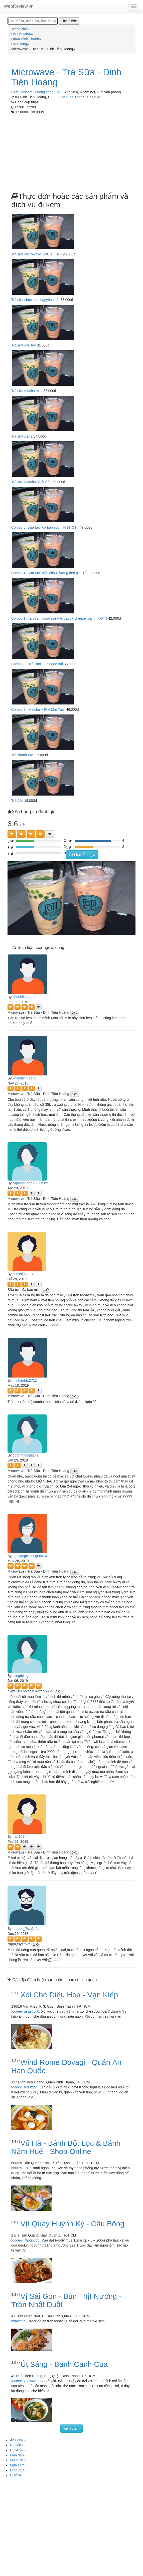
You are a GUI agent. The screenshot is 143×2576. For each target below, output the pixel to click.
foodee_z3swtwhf (24, 2381)
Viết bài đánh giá (82, 855)
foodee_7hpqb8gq (25, 2240)
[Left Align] (12, 834)
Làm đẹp (17, 2455)
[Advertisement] (71, 152)
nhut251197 (20, 2168)
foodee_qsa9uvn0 (25, 2011)
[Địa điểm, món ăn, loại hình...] (33, 21)
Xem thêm (72, 2428)
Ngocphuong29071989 (30, 1183)
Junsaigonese (23, 1274)
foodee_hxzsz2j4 (24, 2087)
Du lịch (15, 2445)
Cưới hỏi (17, 2450)
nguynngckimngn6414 (30, 1556)
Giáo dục (17, 2470)
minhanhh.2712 (25, 1380)
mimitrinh (18, 2321)
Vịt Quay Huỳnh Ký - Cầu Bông (72, 2224)
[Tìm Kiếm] (69, 21)
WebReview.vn (19, 6)
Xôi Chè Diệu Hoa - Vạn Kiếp (69, 1995)
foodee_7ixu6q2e (26, 1929)
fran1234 (19, 1836)
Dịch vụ (16, 2475)
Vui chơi (16, 2460)
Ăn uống (16, 2440)
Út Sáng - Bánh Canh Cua (64, 2364)
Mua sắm (17, 2465)
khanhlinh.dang (24, 997)
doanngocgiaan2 (26, 1455)
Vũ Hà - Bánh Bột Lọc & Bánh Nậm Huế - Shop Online (65, 2147)
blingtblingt (21, 1676)
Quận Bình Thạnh (70, 97)
